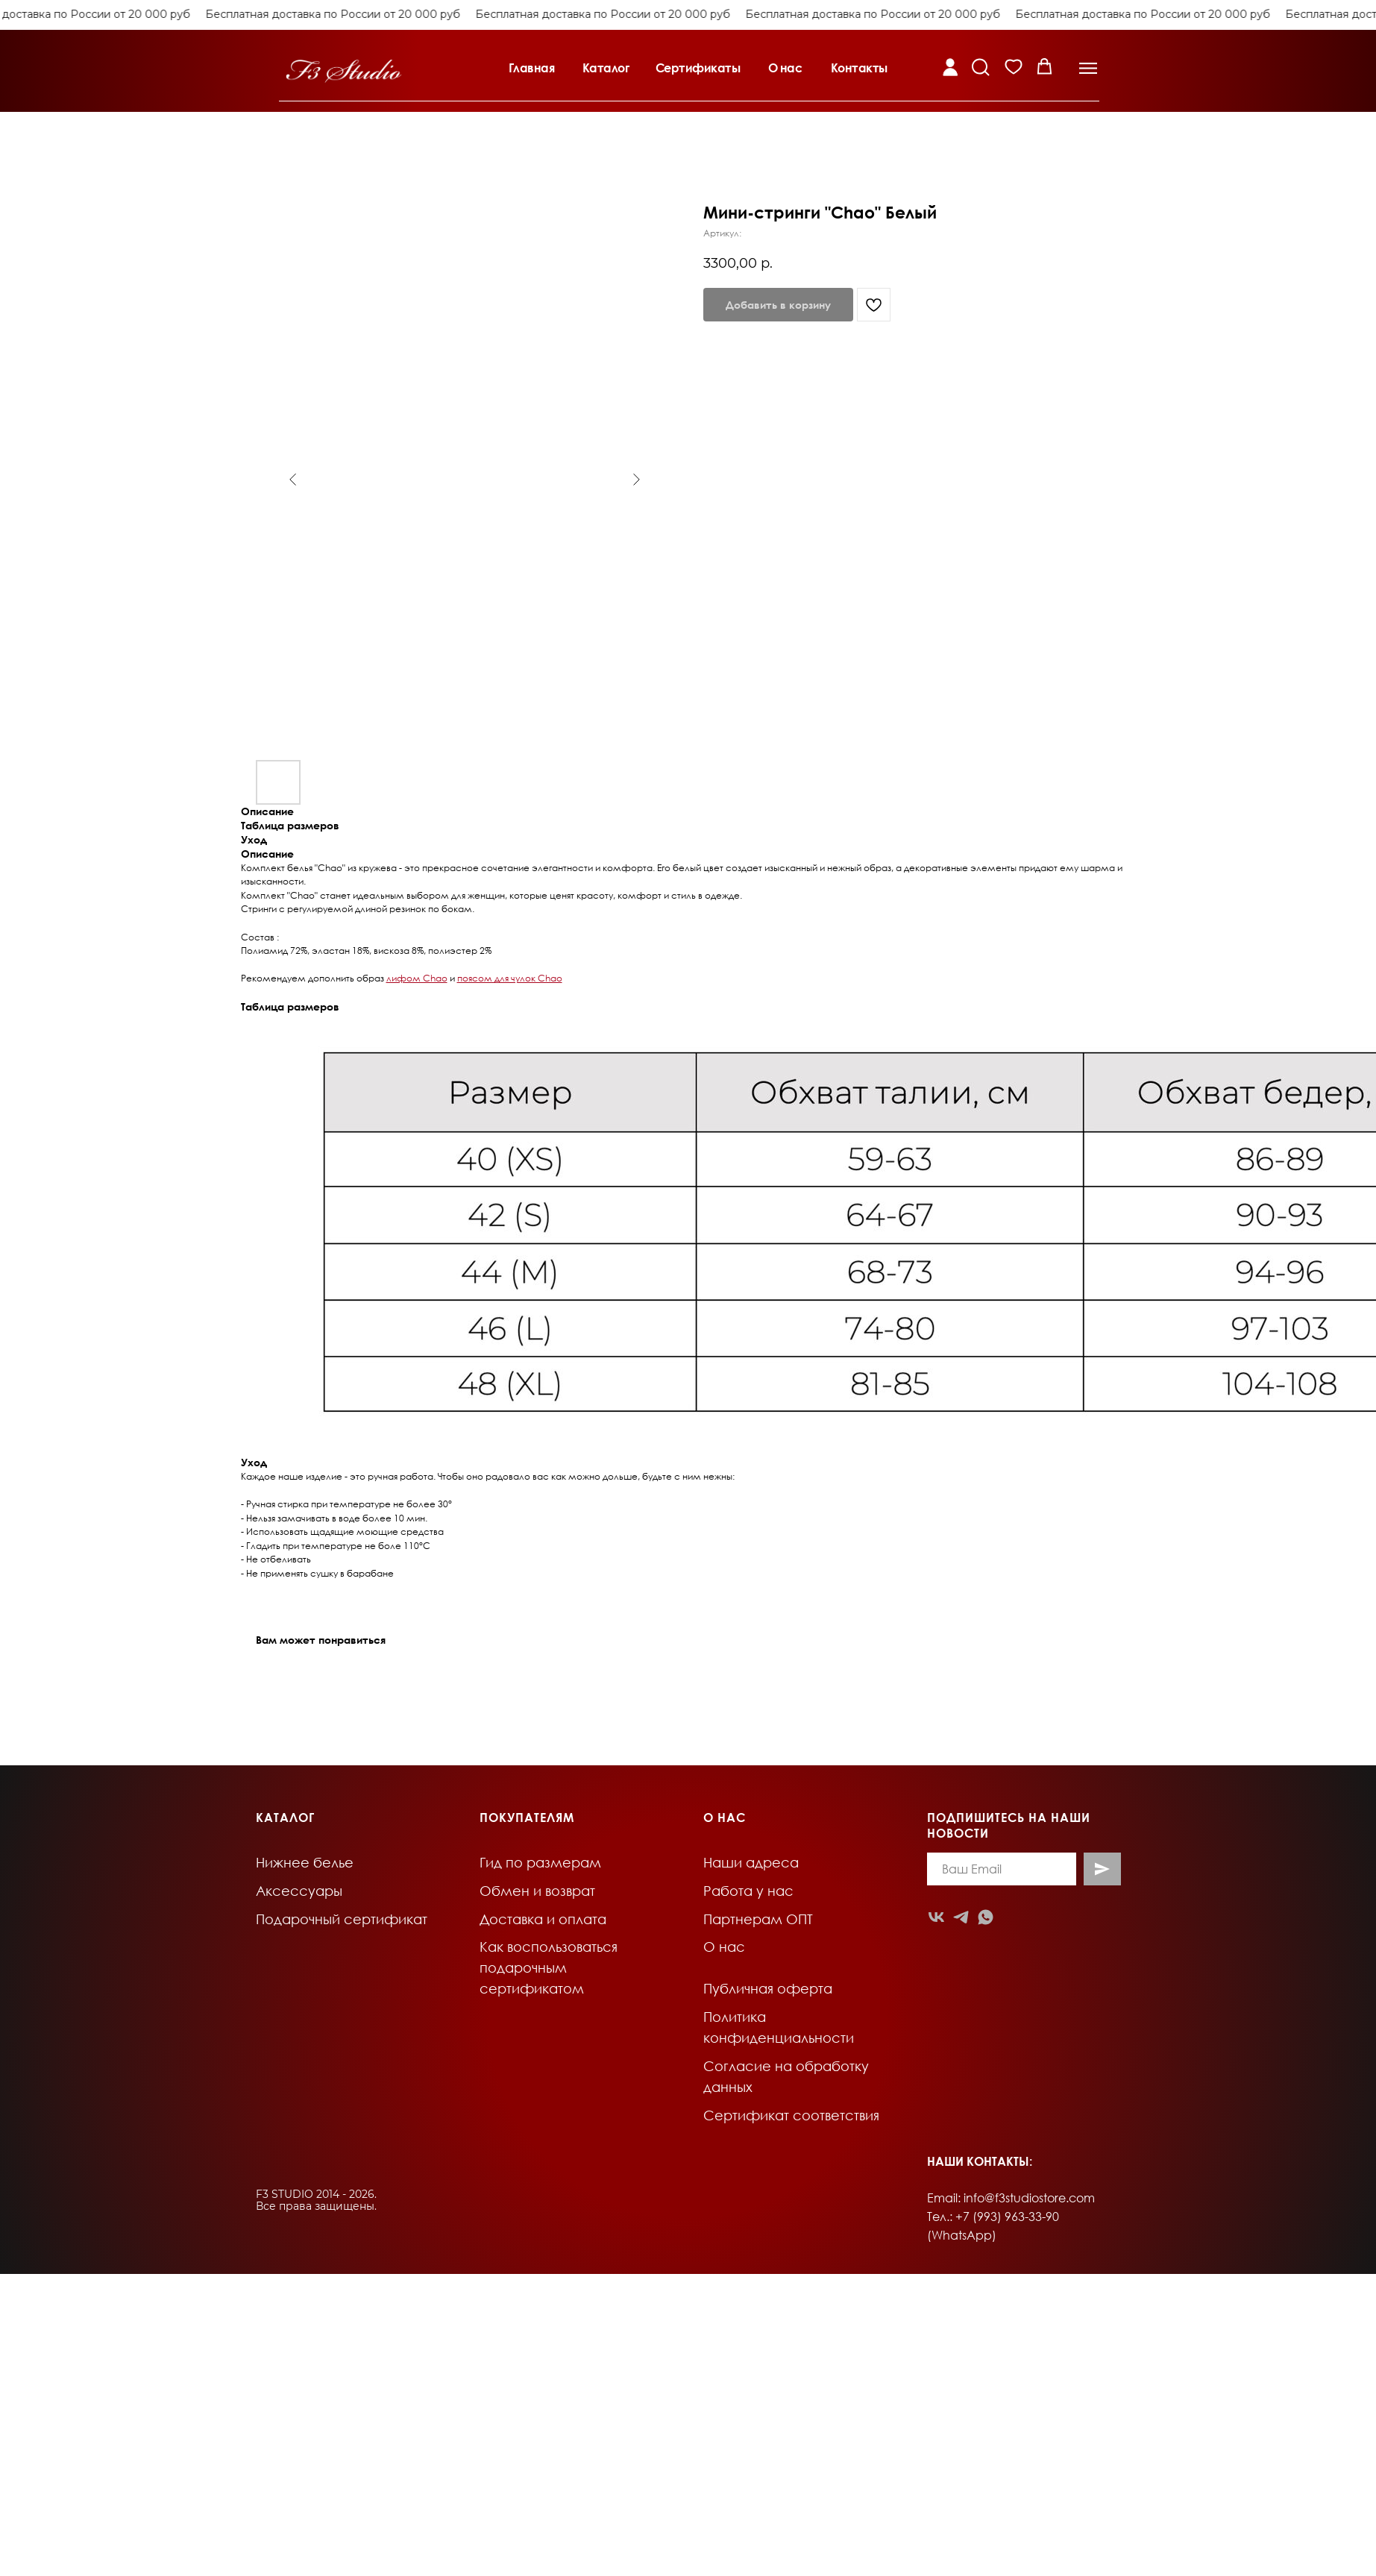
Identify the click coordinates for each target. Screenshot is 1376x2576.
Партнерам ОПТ (758, 1919)
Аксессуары (299, 1890)
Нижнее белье (305, 1862)
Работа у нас (748, 1890)
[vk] (936, 1917)
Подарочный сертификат (341, 1919)
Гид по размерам (540, 1862)
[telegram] (961, 1917)
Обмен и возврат (537, 1890)
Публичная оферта (767, 1988)
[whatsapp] (985, 1917)
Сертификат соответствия (791, 2115)
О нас (724, 1946)
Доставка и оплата (543, 1919)
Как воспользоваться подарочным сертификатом (549, 1967)
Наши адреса (751, 1862)
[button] (543, 62)
